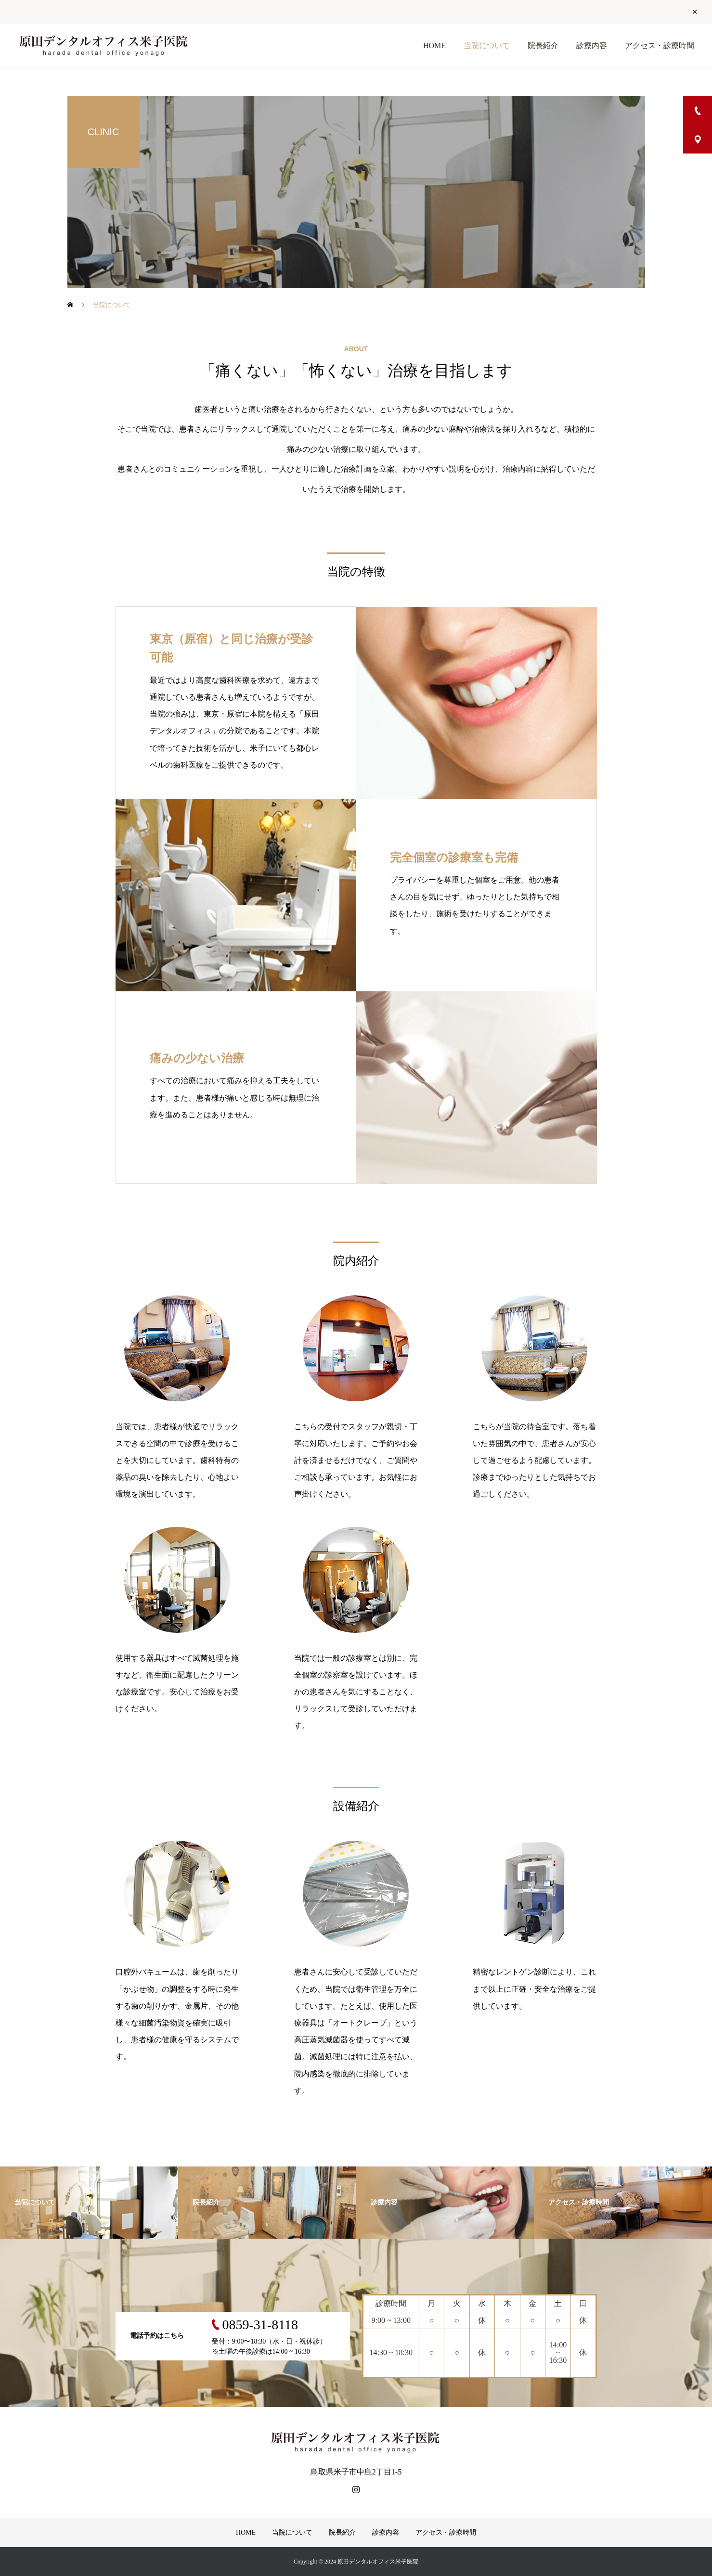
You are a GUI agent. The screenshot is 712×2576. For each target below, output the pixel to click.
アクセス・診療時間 (659, 45)
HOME (434, 45)
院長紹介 (543, 45)
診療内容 (591, 45)
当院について (487, 45)
